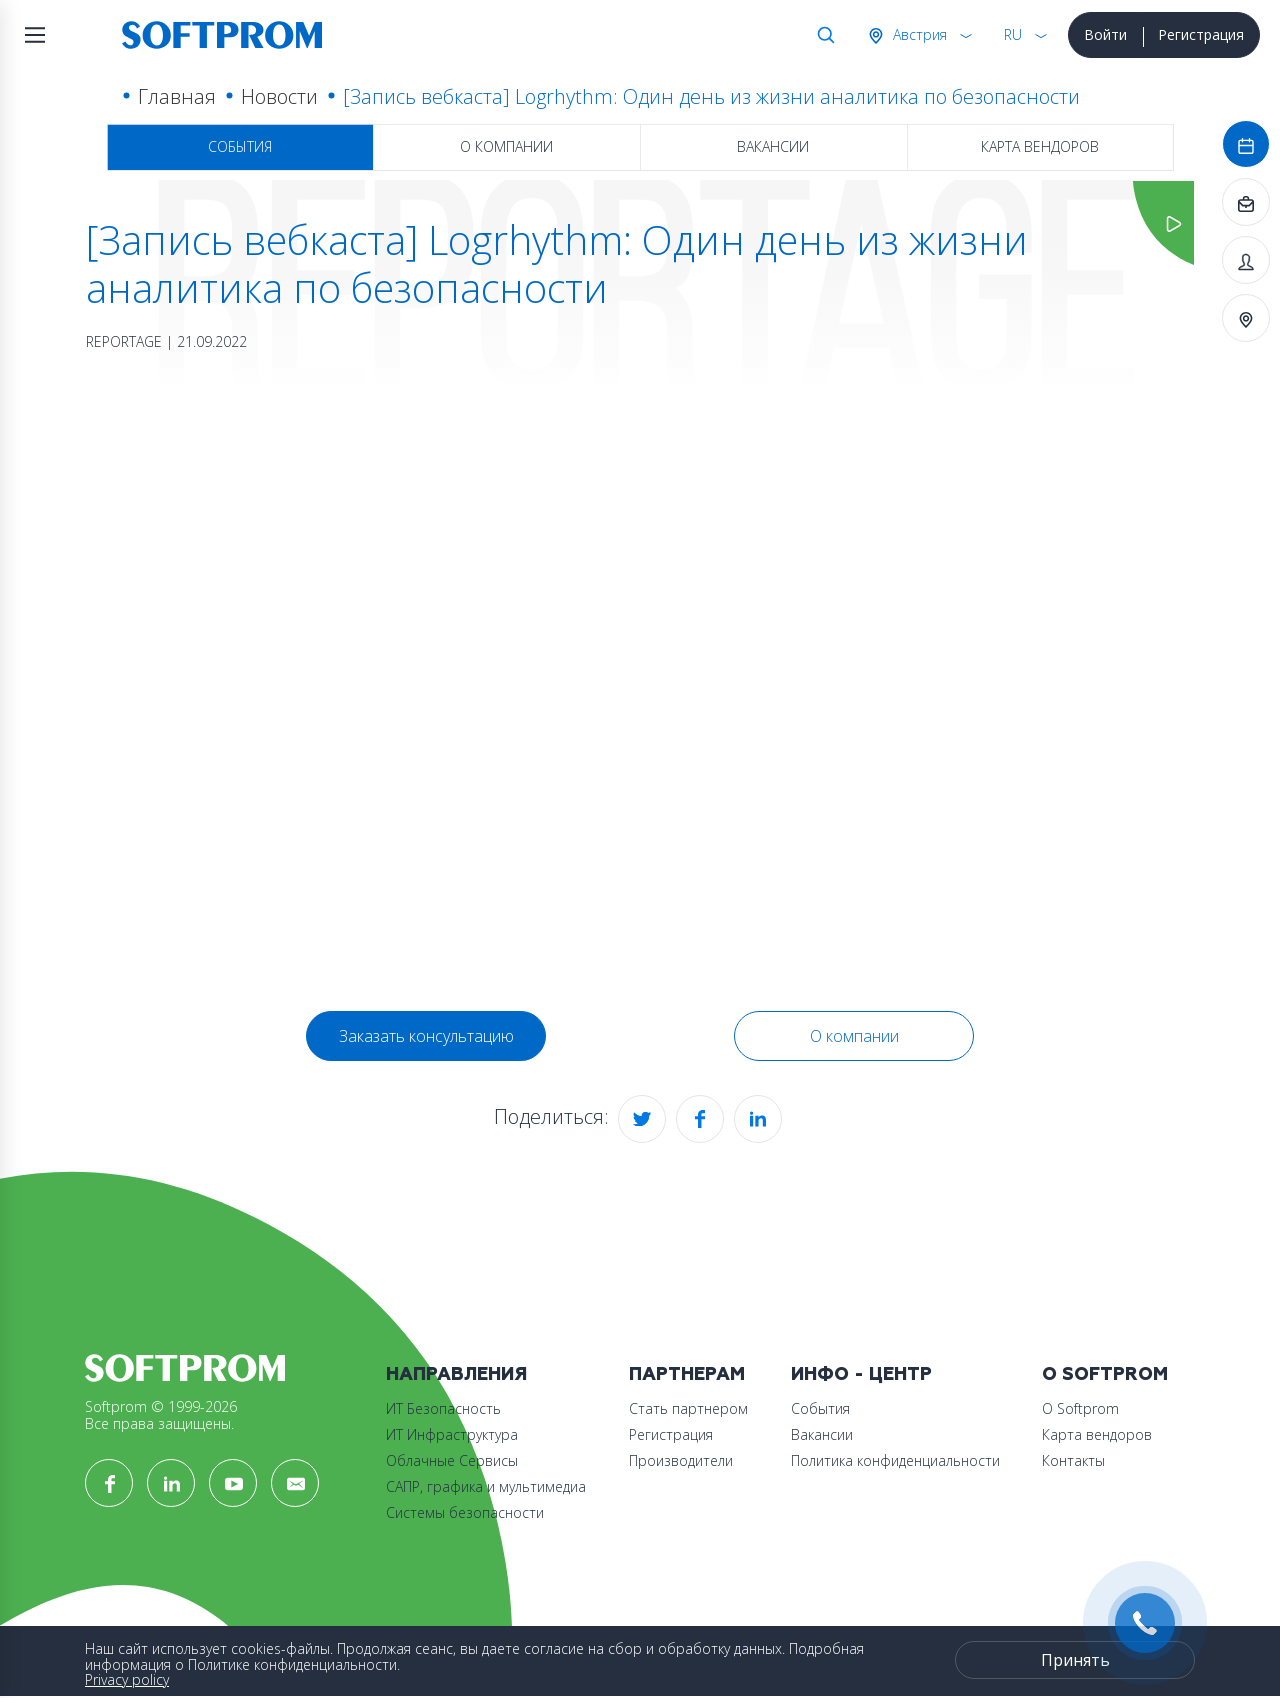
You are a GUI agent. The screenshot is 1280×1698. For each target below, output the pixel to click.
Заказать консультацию (426, 1036)
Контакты (1073, 1460)
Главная (177, 96)
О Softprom (1105, 1374)
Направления (456, 1374)
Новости (279, 96)
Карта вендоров (1040, 146)
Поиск (822, 35)
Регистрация (1201, 34)
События (240, 146)
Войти (1105, 34)
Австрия (918, 34)
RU (1013, 34)
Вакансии (773, 146)
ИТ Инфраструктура (452, 1434)
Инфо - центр (861, 1374)
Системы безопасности (465, 1512)
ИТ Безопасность (443, 1408)
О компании (506, 146)
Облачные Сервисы (452, 1460)
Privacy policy (127, 1679)
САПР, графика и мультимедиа (486, 1486)
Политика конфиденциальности (895, 1460)
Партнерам (687, 1374)
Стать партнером (688, 1408)
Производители (681, 1460)
